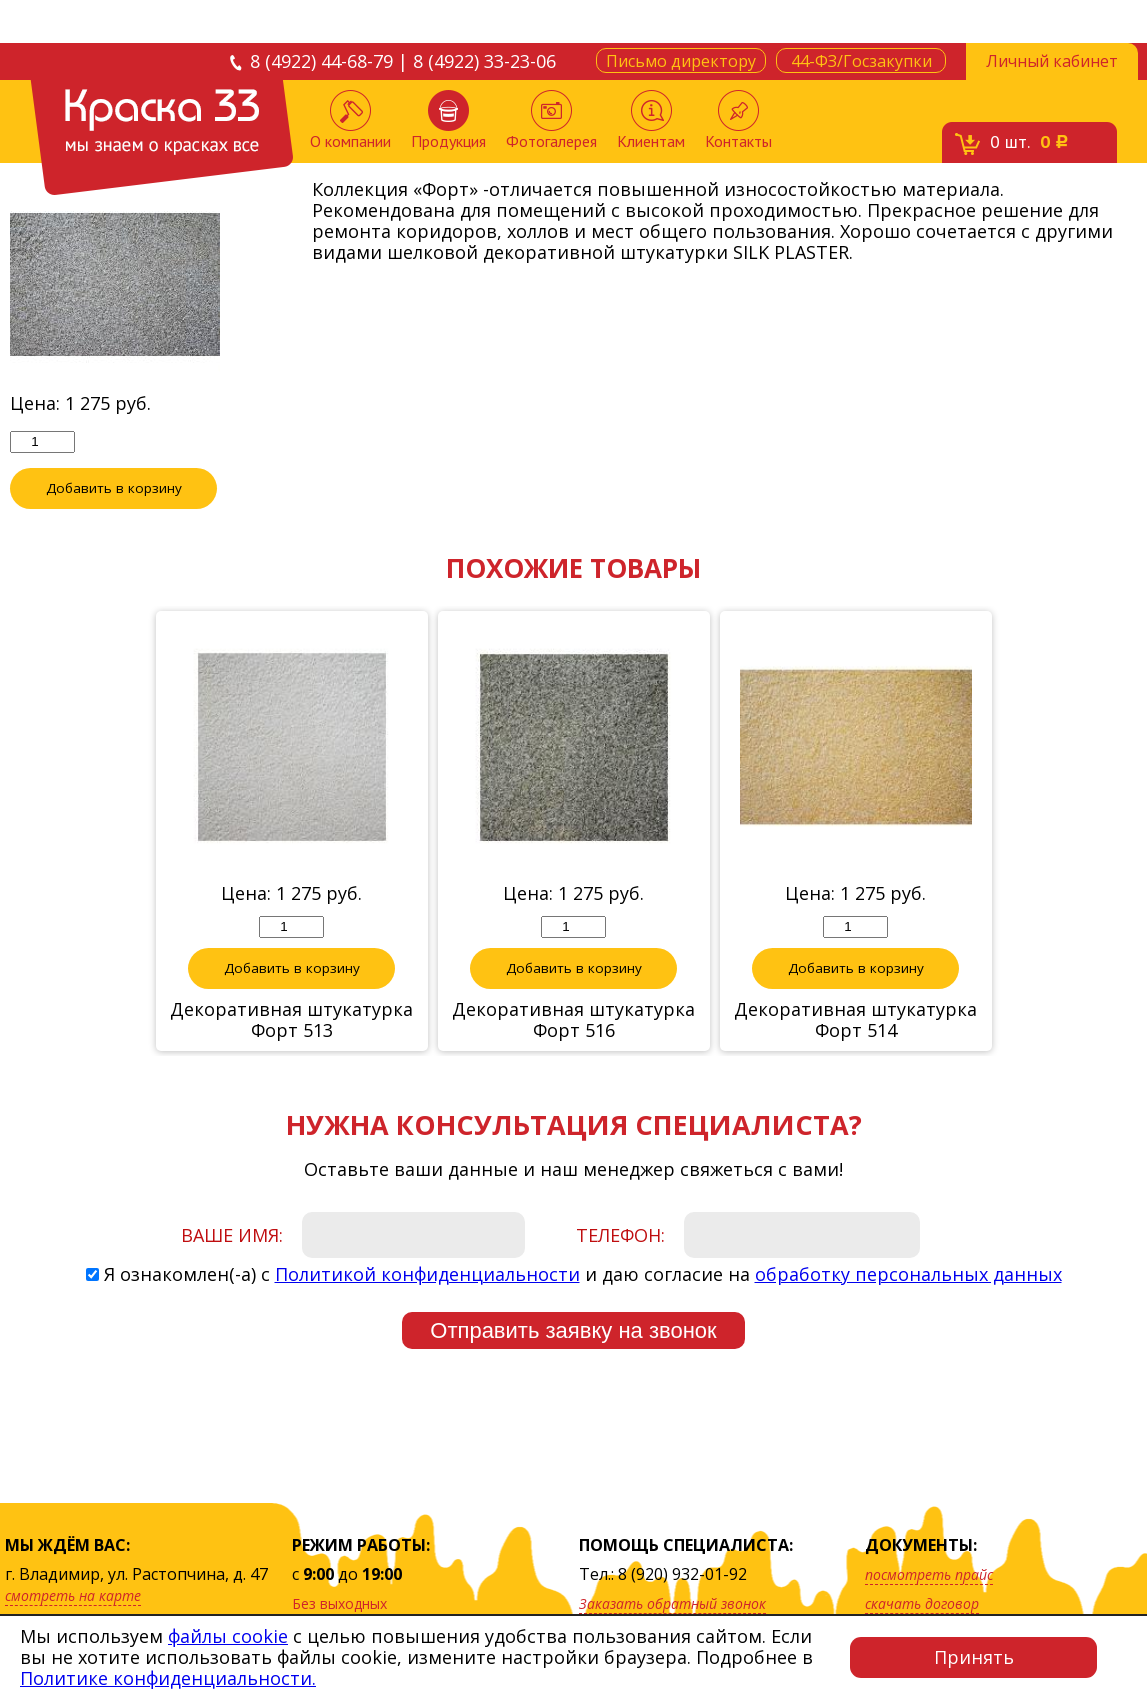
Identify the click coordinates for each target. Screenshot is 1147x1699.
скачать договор (922, 1603)
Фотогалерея (551, 120)
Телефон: (620, 1235)
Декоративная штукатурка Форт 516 (573, 1020)
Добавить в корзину (114, 488)
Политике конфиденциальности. (168, 1678)
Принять (974, 1657)
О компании (350, 120)
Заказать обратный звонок (672, 1603)
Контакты (738, 120)
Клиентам (651, 120)
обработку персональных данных (908, 1274)
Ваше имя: (232, 1235)
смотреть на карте (73, 1595)
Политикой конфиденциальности (427, 1274)
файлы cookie (228, 1636)
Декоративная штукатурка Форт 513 (291, 1020)
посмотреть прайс (929, 1574)
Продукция (448, 120)
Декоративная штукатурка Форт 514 (855, 1020)
